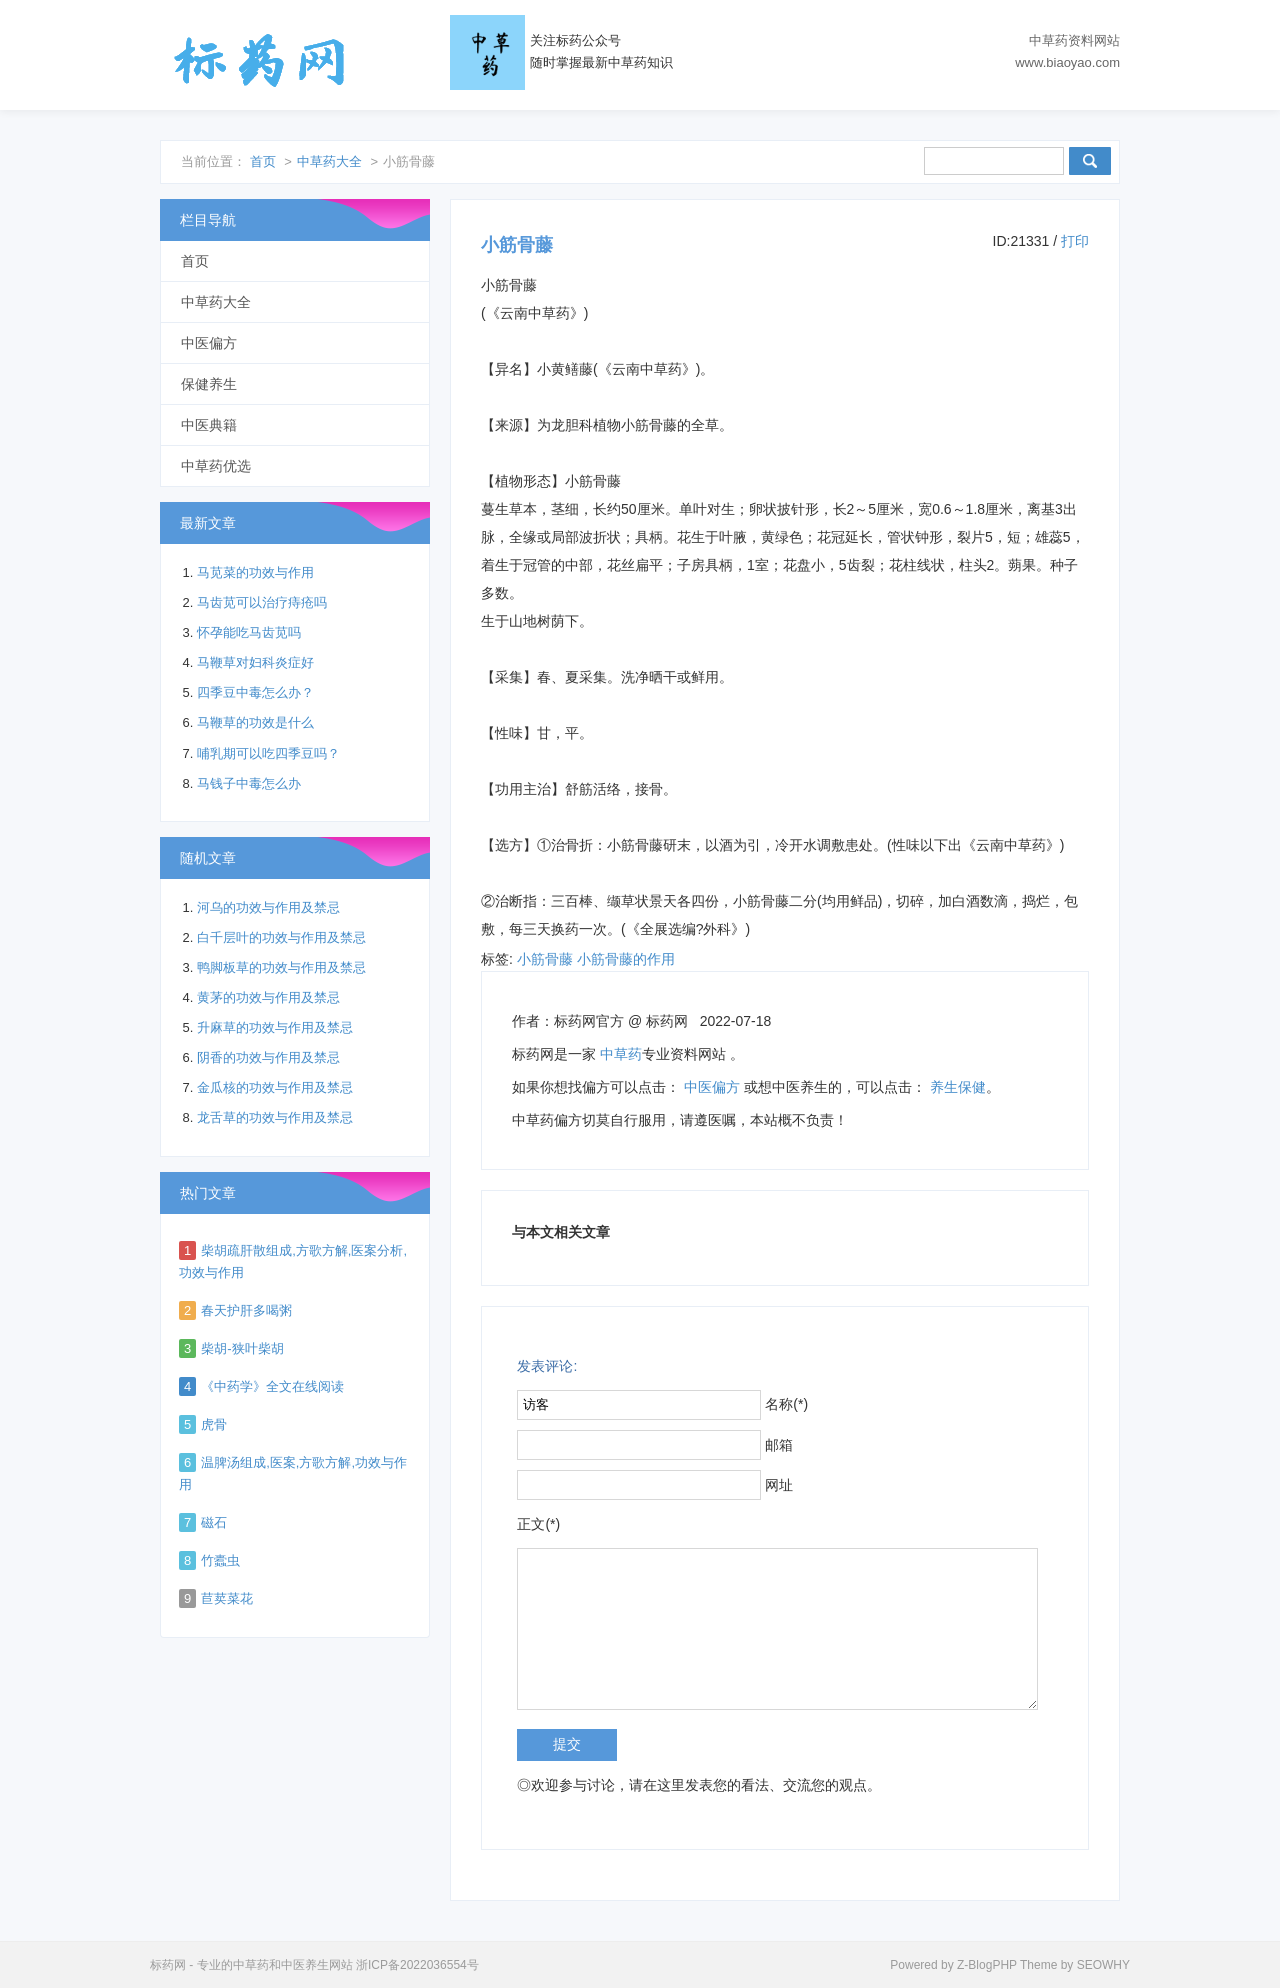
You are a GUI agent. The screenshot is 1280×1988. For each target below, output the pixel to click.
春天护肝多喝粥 (246, 1310)
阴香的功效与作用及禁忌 (268, 1057)
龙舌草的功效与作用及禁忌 (275, 1117)
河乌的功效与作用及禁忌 (268, 907)
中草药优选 (216, 466)
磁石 (214, 1522)
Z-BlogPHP (987, 1965)
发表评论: (547, 1366)
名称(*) (786, 1404)
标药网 (260, 60)
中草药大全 (329, 161)
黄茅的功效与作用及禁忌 (268, 997)
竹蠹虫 (220, 1560)
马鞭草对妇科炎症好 (255, 662)
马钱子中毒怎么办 (249, 783)
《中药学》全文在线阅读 (272, 1386)
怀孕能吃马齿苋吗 (249, 632)
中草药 (621, 1054)
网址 (779, 1485)
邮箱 (779, 1445)
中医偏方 (712, 1087)
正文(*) (538, 1524)
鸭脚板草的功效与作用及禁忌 (281, 967)
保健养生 (209, 384)
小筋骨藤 (545, 959)
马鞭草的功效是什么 (255, 722)
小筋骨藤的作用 (626, 959)
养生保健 (958, 1087)
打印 (1075, 241)
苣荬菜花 (227, 1598)
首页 (263, 161)
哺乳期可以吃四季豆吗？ (268, 753)
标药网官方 (589, 1021)
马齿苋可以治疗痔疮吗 (262, 602)
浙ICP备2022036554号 (417, 1965)
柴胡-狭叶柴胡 (242, 1348)
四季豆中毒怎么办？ (255, 692)
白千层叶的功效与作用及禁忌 (281, 937)
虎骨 (214, 1424)
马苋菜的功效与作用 (255, 572)
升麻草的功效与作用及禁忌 (275, 1027)
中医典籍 (209, 425)
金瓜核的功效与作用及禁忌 (275, 1087)
